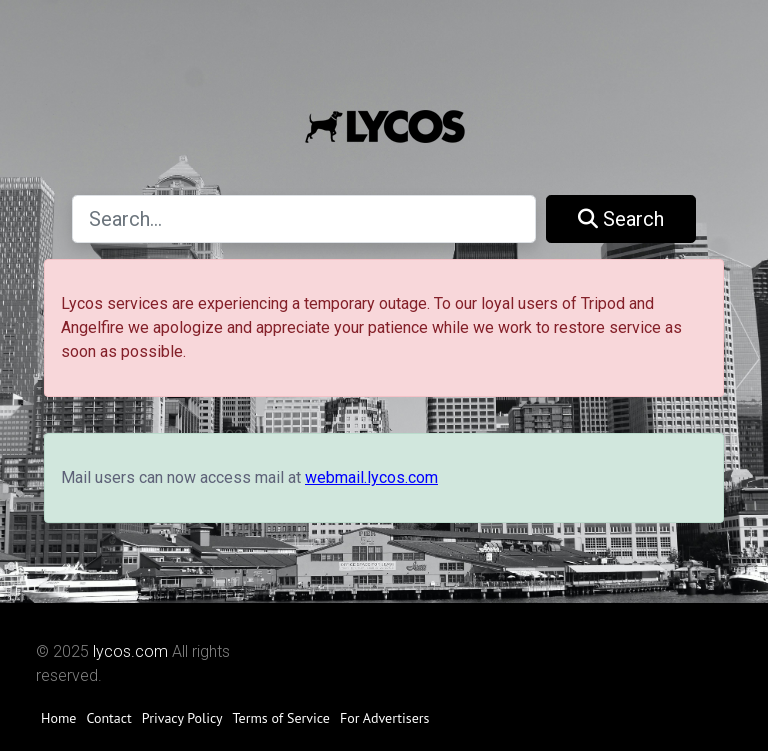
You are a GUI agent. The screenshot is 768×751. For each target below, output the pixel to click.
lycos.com (130, 651)
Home (58, 718)
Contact (108, 718)
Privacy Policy (182, 718)
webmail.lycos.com (371, 477)
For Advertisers (385, 718)
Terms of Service (281, 718)
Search (621, 219)
